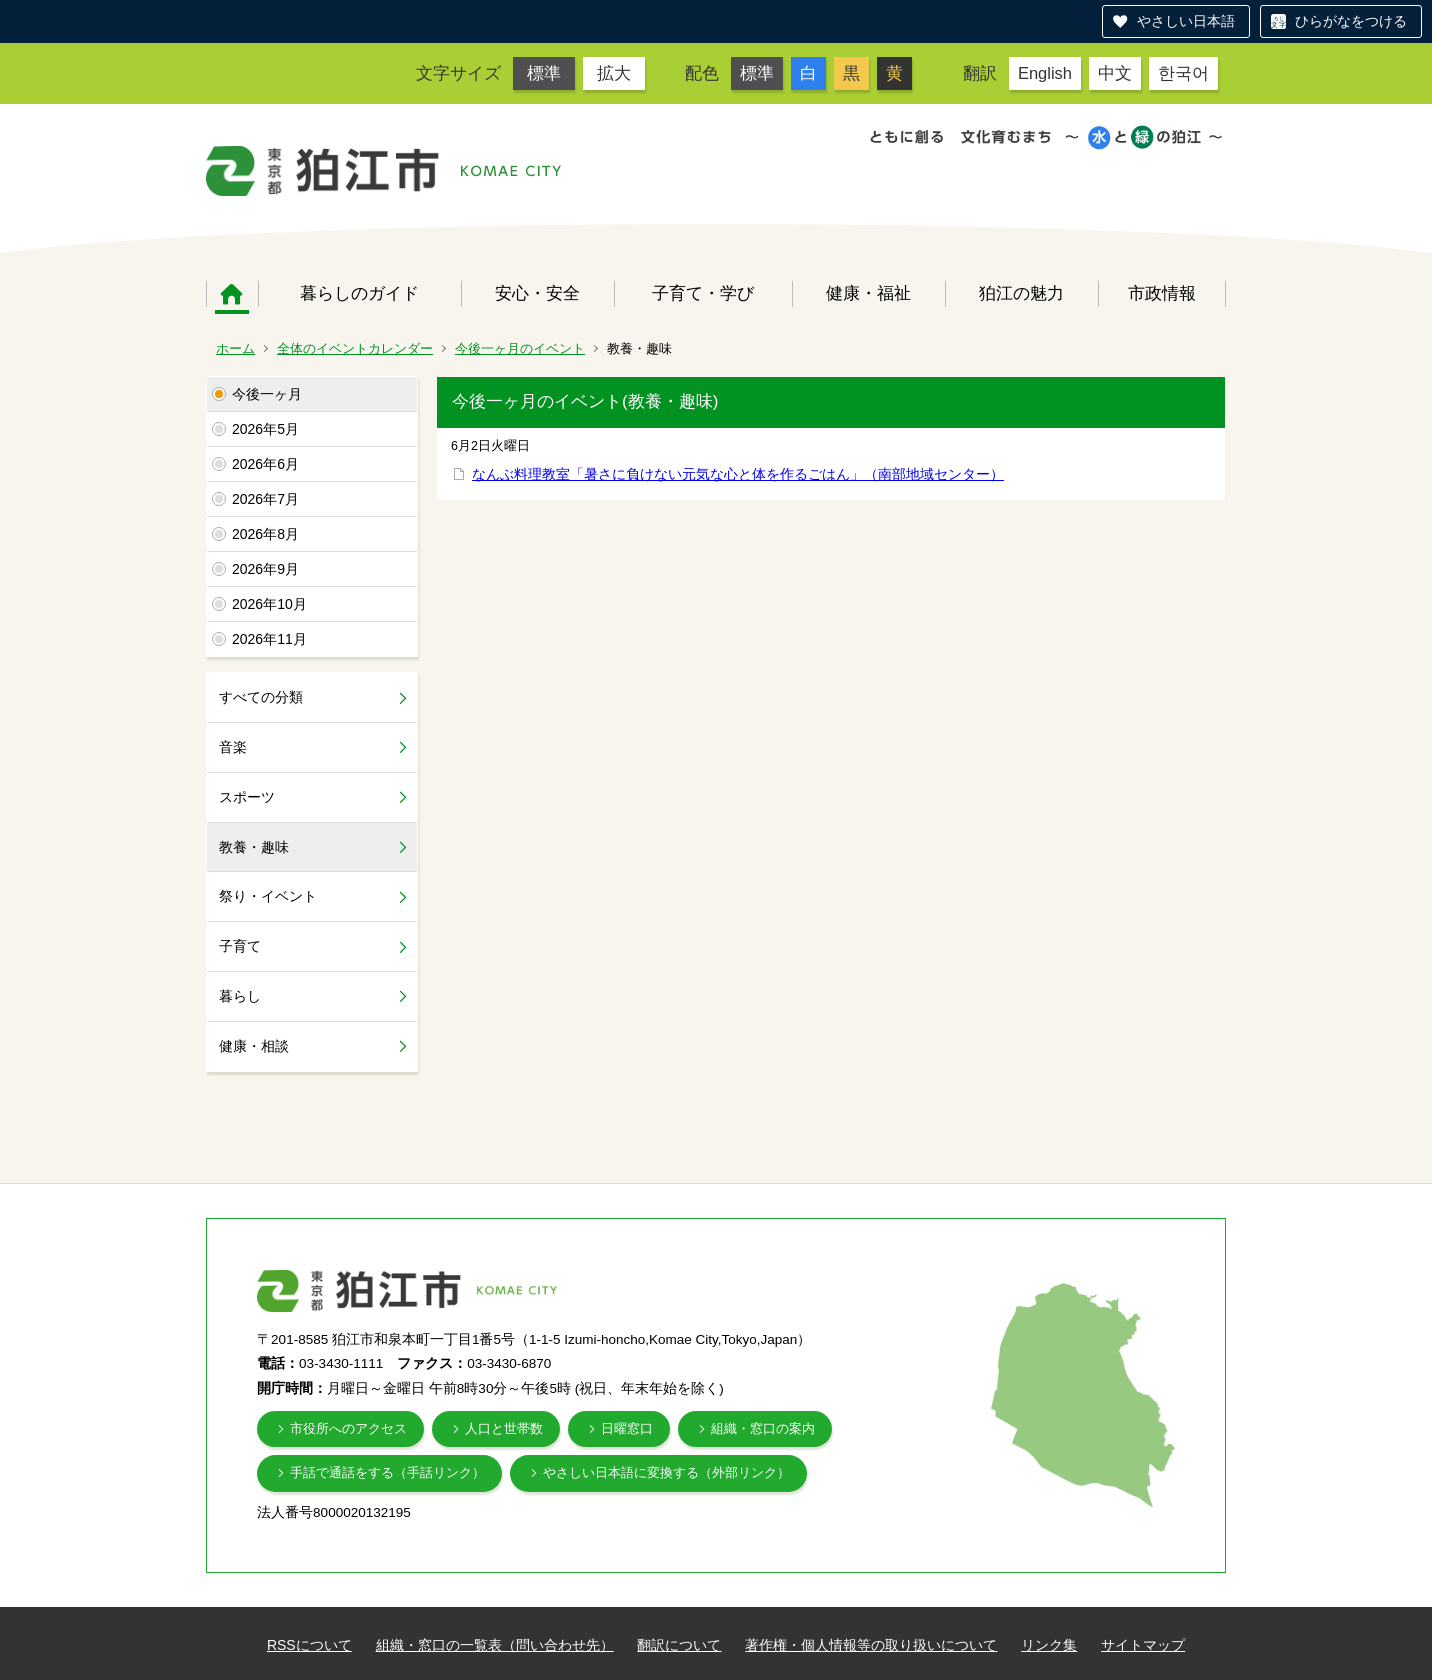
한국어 (1183, 73)
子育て (240, 946)
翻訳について (679, 1645)
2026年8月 (265, 534)
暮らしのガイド (359, 293)
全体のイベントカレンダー (355, 348)
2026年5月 (265, 429)
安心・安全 (537, 293)
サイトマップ (1143, 1645)
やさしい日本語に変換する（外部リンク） (666, 1472)
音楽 (233, 747)
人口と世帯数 (504, 1428)
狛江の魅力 (1021, 293)
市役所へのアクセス (348, 1428)
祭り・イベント (268, 896)
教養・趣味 (254, 847)
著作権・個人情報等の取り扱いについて (871, 1645)
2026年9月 (265, 569)
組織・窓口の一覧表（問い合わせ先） (495, 1645)
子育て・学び (703, 293)
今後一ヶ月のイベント (520, 348)
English (1045, 73)
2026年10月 (269, 604)
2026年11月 (269, 639)
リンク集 (1049, 1645)
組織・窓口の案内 (763, 1428)
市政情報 (1162, 293)
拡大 (614, 73)
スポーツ (247, 797)
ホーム (232, 294)
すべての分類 (261, 697)
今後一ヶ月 (267, 394)
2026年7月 (265, 499)
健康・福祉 (868, 293)
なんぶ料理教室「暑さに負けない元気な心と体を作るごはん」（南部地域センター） (738, 474)
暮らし (240, 996)
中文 (1115, 73)
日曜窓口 (627, 1428)
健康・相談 (254, 1046)
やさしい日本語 (1186, 21)
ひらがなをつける (1351, 21)
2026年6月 (265, 464)
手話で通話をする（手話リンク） (387, 1472)
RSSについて (309, 1645)
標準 (544, 73)
